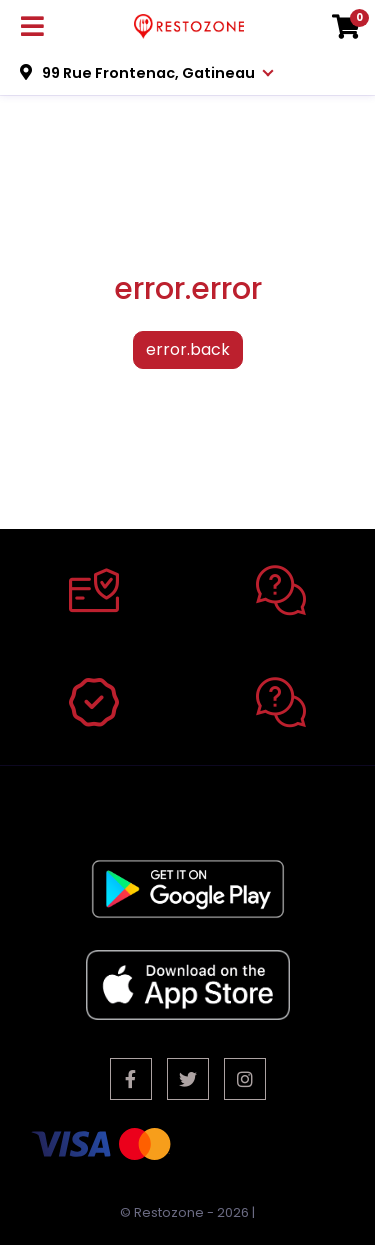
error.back (188, 349)
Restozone (169, 1212)
